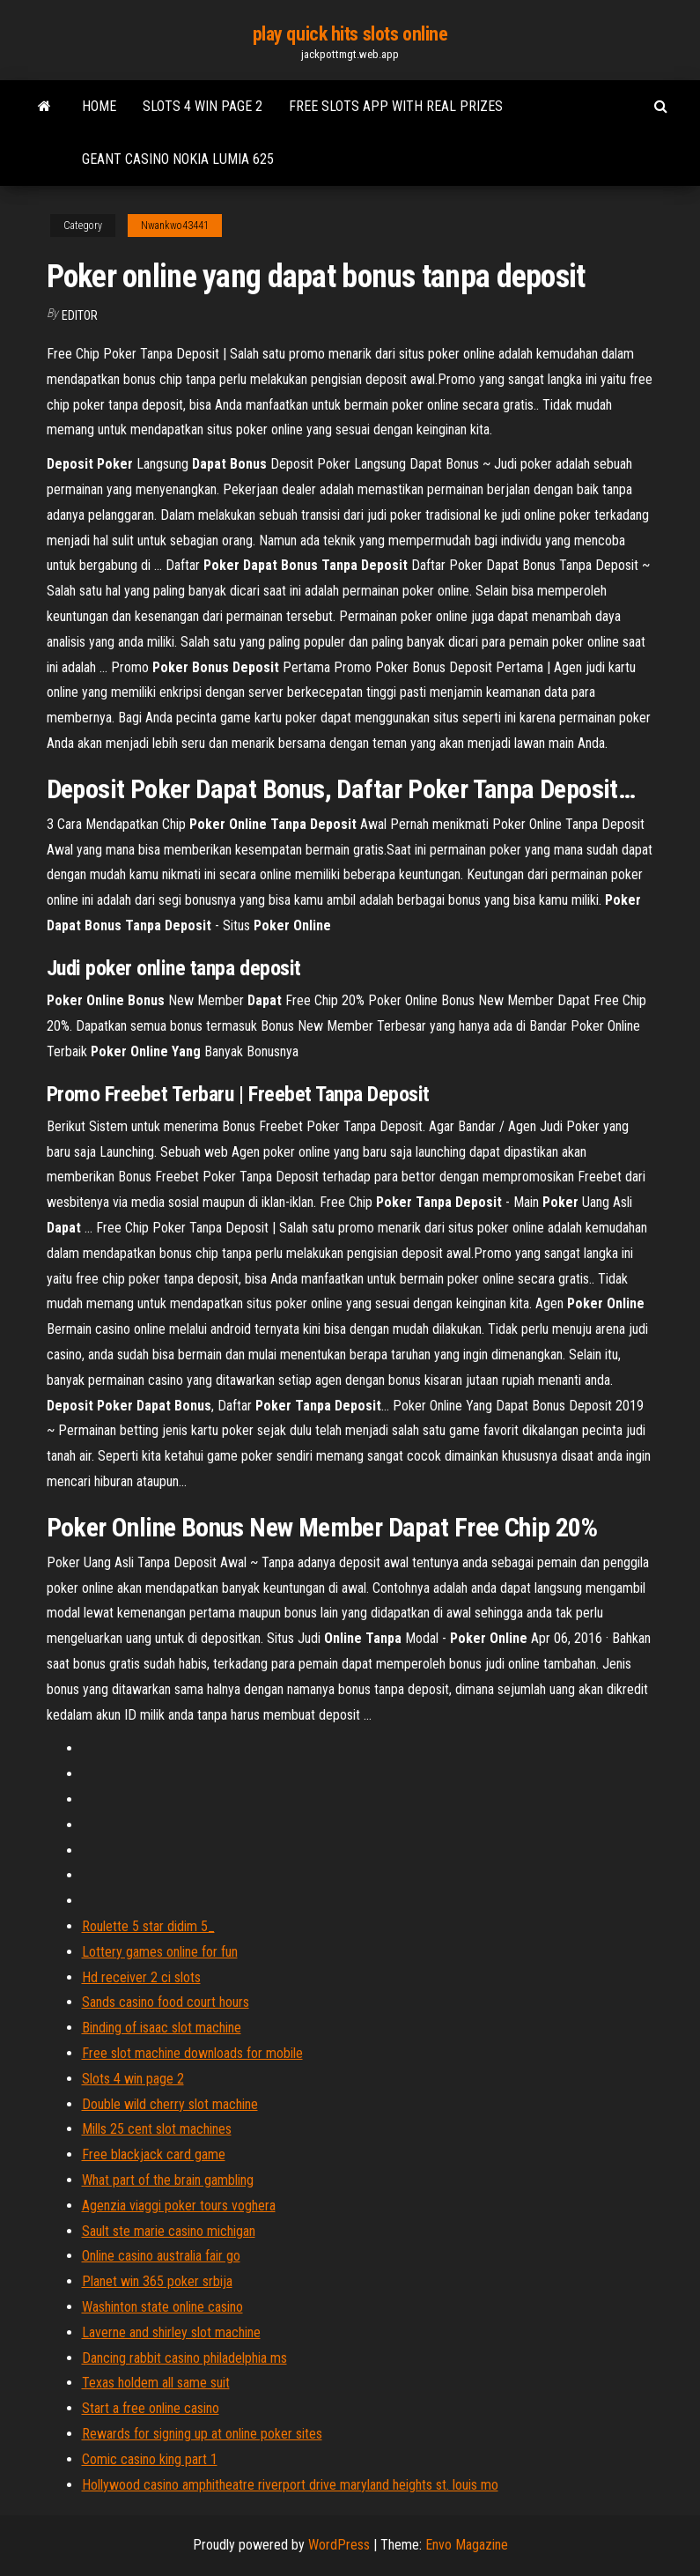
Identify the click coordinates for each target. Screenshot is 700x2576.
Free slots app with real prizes (396, 106)
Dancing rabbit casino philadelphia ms (184, 2358)
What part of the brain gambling (168, 2180)
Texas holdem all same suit (156, 2382)
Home (99, 106)
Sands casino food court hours (165, 2002)
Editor (80, 315)
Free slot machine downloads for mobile (192, 2053)
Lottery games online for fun (160, 1951)
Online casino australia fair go (161, 2255)
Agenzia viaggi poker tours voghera (179, 2205)
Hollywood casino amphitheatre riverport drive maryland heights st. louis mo (290, 2484)
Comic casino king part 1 (149, 2459)
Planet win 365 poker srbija (157, 2281)
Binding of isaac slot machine (161, 2027)
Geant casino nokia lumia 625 (178, 159)
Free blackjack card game (153, 2154)
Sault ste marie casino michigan (168, 2231)
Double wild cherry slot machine (170, 2104)
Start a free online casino (150, 2408)
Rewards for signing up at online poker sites (202, 2433)
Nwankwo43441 (175, 225)
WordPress (339, 2544)
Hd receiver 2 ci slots (141, 1977)
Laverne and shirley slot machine (171, 2332)
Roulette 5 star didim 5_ (148, 1926)
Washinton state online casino (162, 2306)
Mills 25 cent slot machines (157, 2129)
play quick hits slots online (350, 34)
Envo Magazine (466, 2544)
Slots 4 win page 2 (202, 106)
